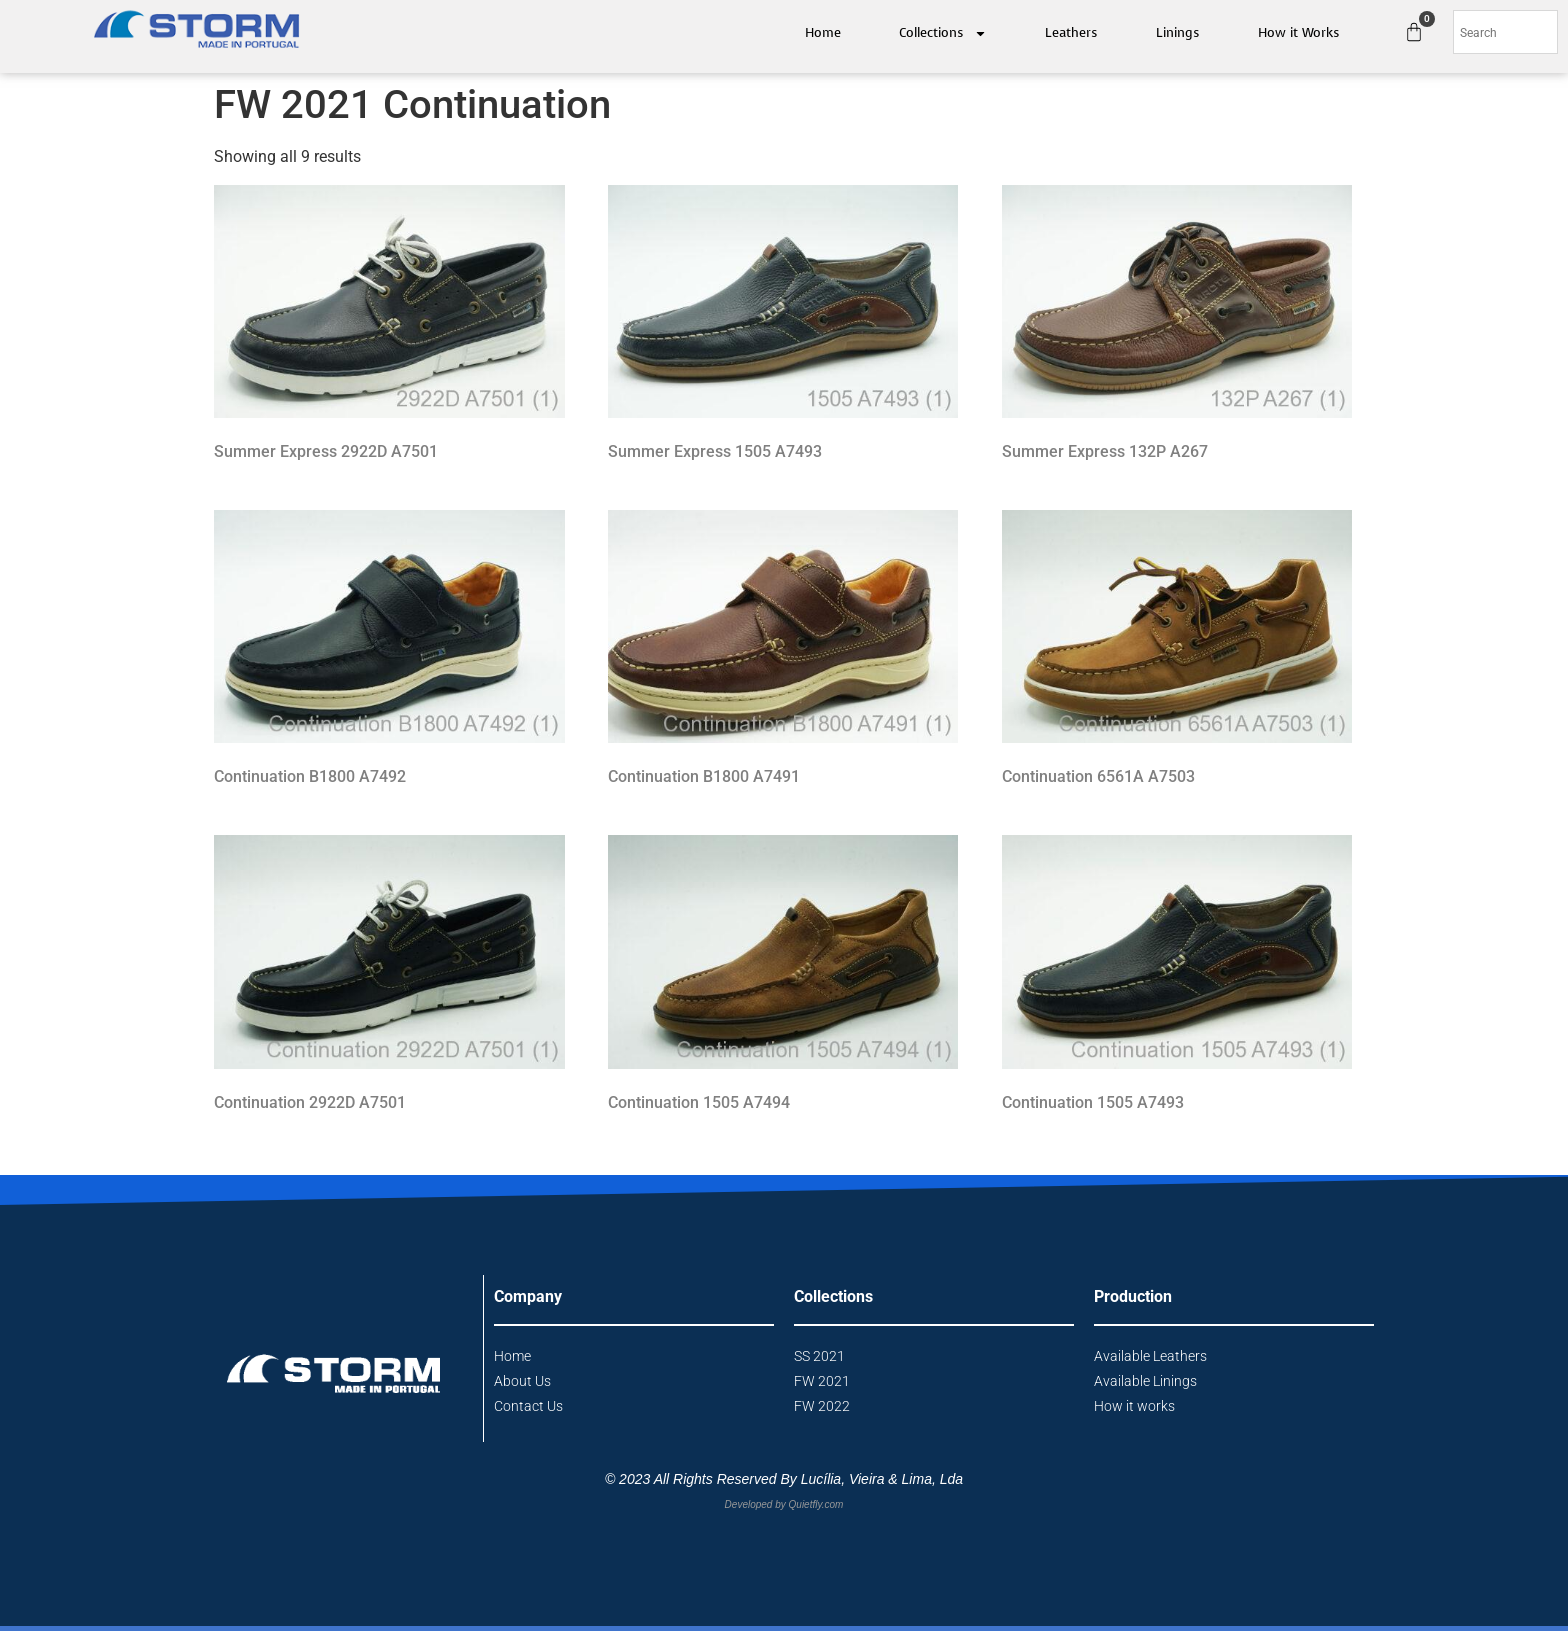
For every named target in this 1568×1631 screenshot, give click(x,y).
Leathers (1071, 32)
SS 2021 (819, 1356)
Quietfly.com (816, 1504)
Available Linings (1145, 1381)
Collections (943, 33)
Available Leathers (1150, 1356)
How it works (1134, 1406)
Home (823, 32)
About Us (522, 1381)
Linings (1178, 32)
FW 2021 (822, 1381)
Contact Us (528, 1406)
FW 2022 (822, 1406)
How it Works (1299, 32)
